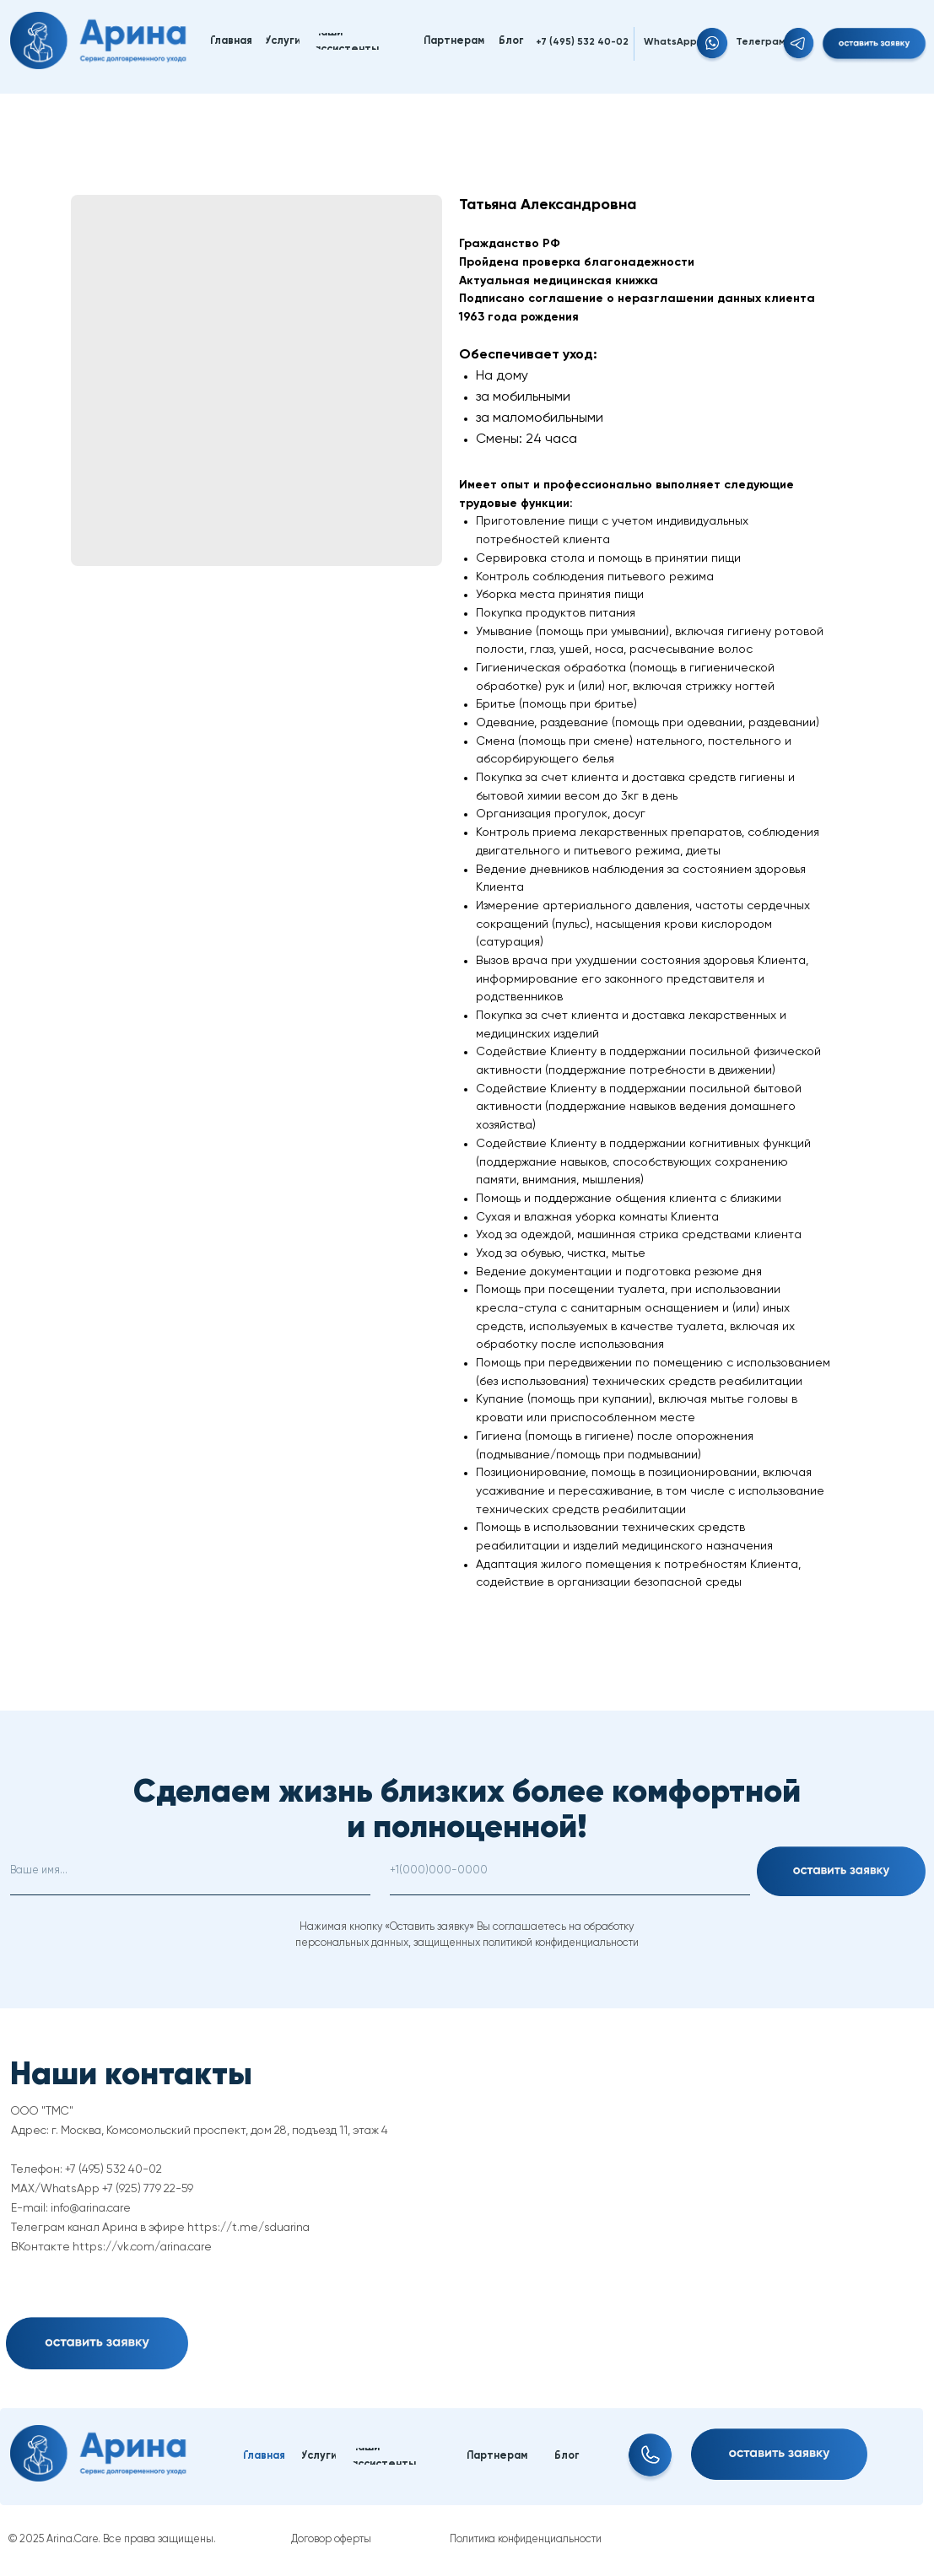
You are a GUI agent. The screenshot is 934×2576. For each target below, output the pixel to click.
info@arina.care (91, 2208)
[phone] (570, 1870)
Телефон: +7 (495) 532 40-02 (86, 2169)
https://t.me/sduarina (248, 2228)
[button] (874, 46)
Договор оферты (331, 2539)
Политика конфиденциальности (526, 2539)
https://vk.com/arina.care (142, 2247)
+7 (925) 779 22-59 (147, 2189)
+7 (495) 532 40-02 (582, 42)
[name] (190, 1870)
